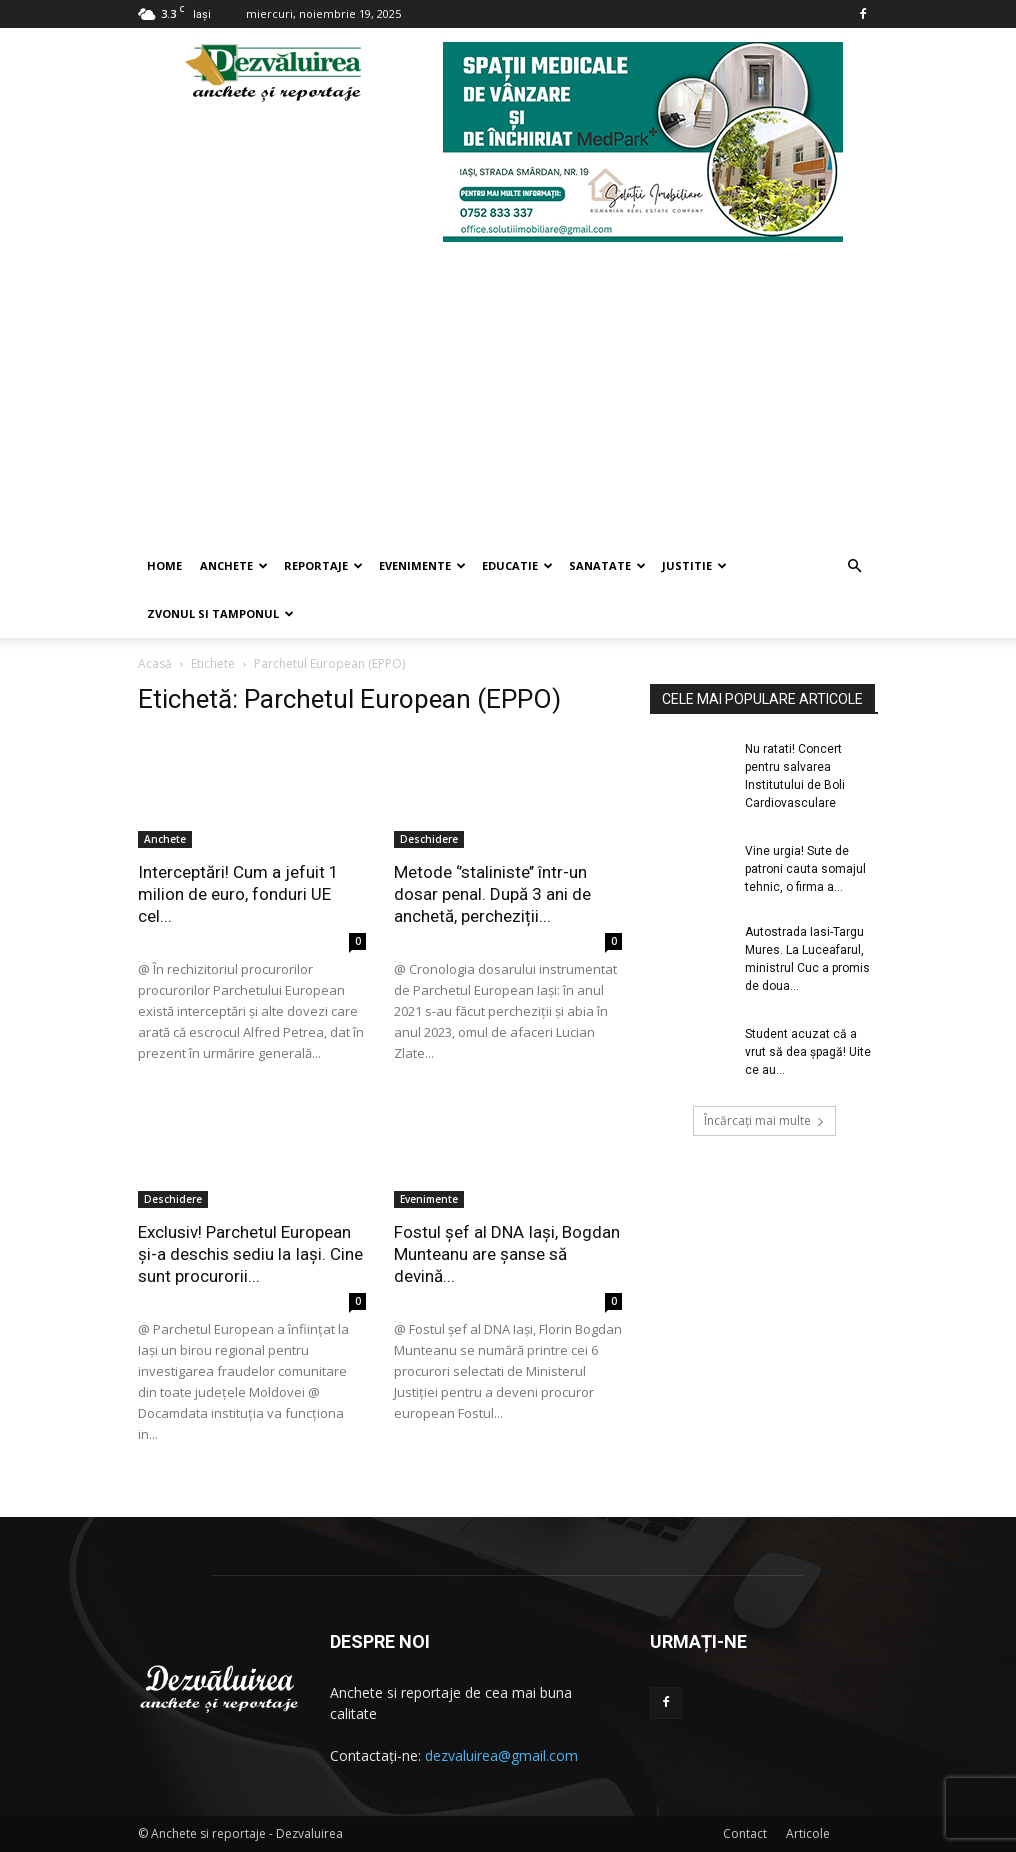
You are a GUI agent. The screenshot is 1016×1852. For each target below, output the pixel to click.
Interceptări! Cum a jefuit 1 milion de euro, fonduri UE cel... (238, 894)
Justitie (694, 565)
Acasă (155, 663)
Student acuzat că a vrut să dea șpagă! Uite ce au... (808, 1052)
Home (164, 565)
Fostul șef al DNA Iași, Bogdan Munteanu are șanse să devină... (507, 1254)
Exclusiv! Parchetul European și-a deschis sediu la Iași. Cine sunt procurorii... (250, 1254)
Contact (745, 1833)
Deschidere (429, 839)
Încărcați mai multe (764, 1120)
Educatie (517, 565)
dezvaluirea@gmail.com (501, 1755)
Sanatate (607, 565)
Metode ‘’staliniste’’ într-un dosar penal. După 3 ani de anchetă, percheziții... (492, 894)
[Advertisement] (508, 392)
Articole (808, 1833)
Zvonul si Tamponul (220, 613)
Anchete (234, 565)
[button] (854, 566)
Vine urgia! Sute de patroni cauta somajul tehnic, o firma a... (805, 869)
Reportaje (323, 565)
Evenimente (422, 565)
